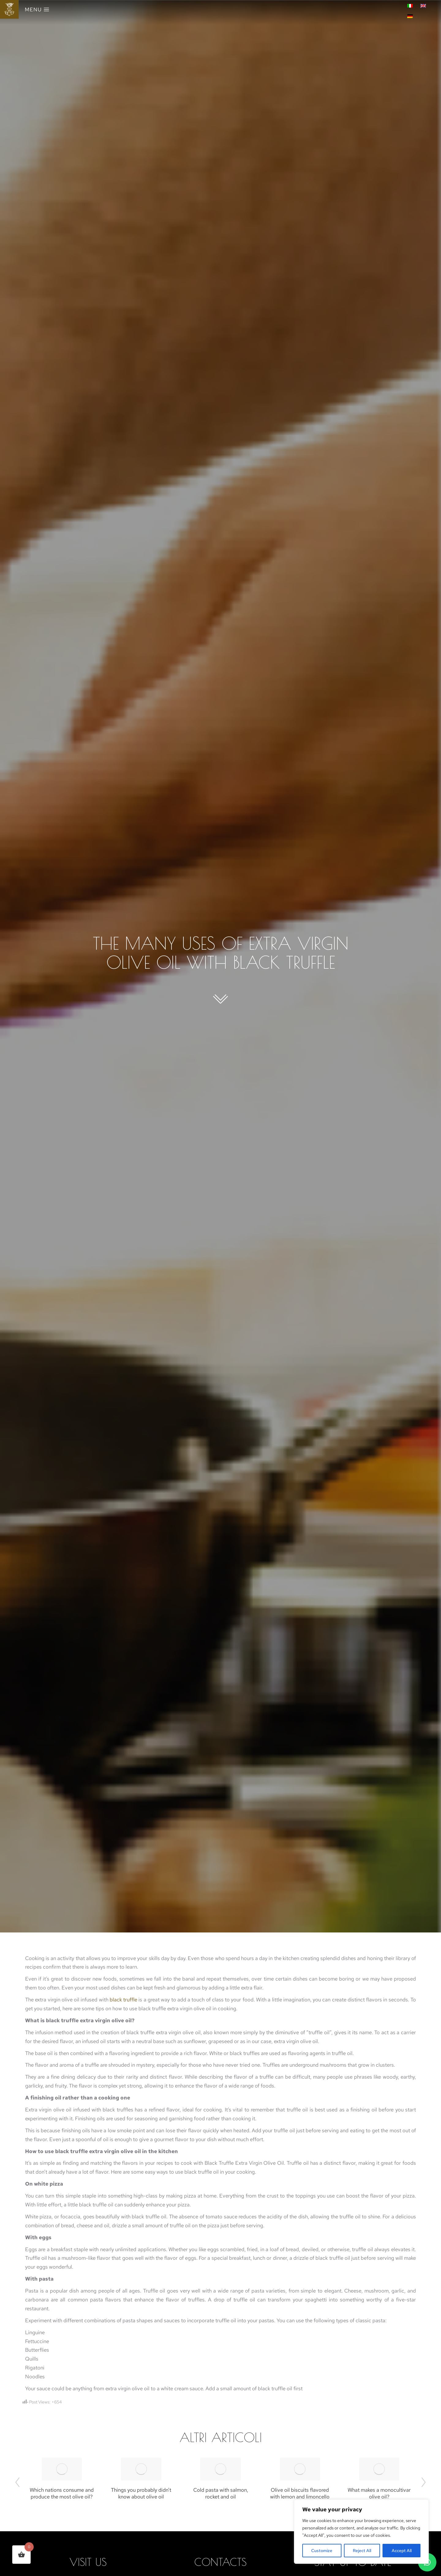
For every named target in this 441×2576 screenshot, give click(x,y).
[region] (361, 2531)
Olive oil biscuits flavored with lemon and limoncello (300, 2493)
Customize (321, 2550)
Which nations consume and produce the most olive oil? (62, 2493)
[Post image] (62, 2469)
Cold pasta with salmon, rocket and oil (220, 2493)
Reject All (362, 2550)
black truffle (123, 1999)
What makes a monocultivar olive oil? (379, 2493)
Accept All (402, 2550)
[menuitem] (410, 5)
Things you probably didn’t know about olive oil (141, 2493)
